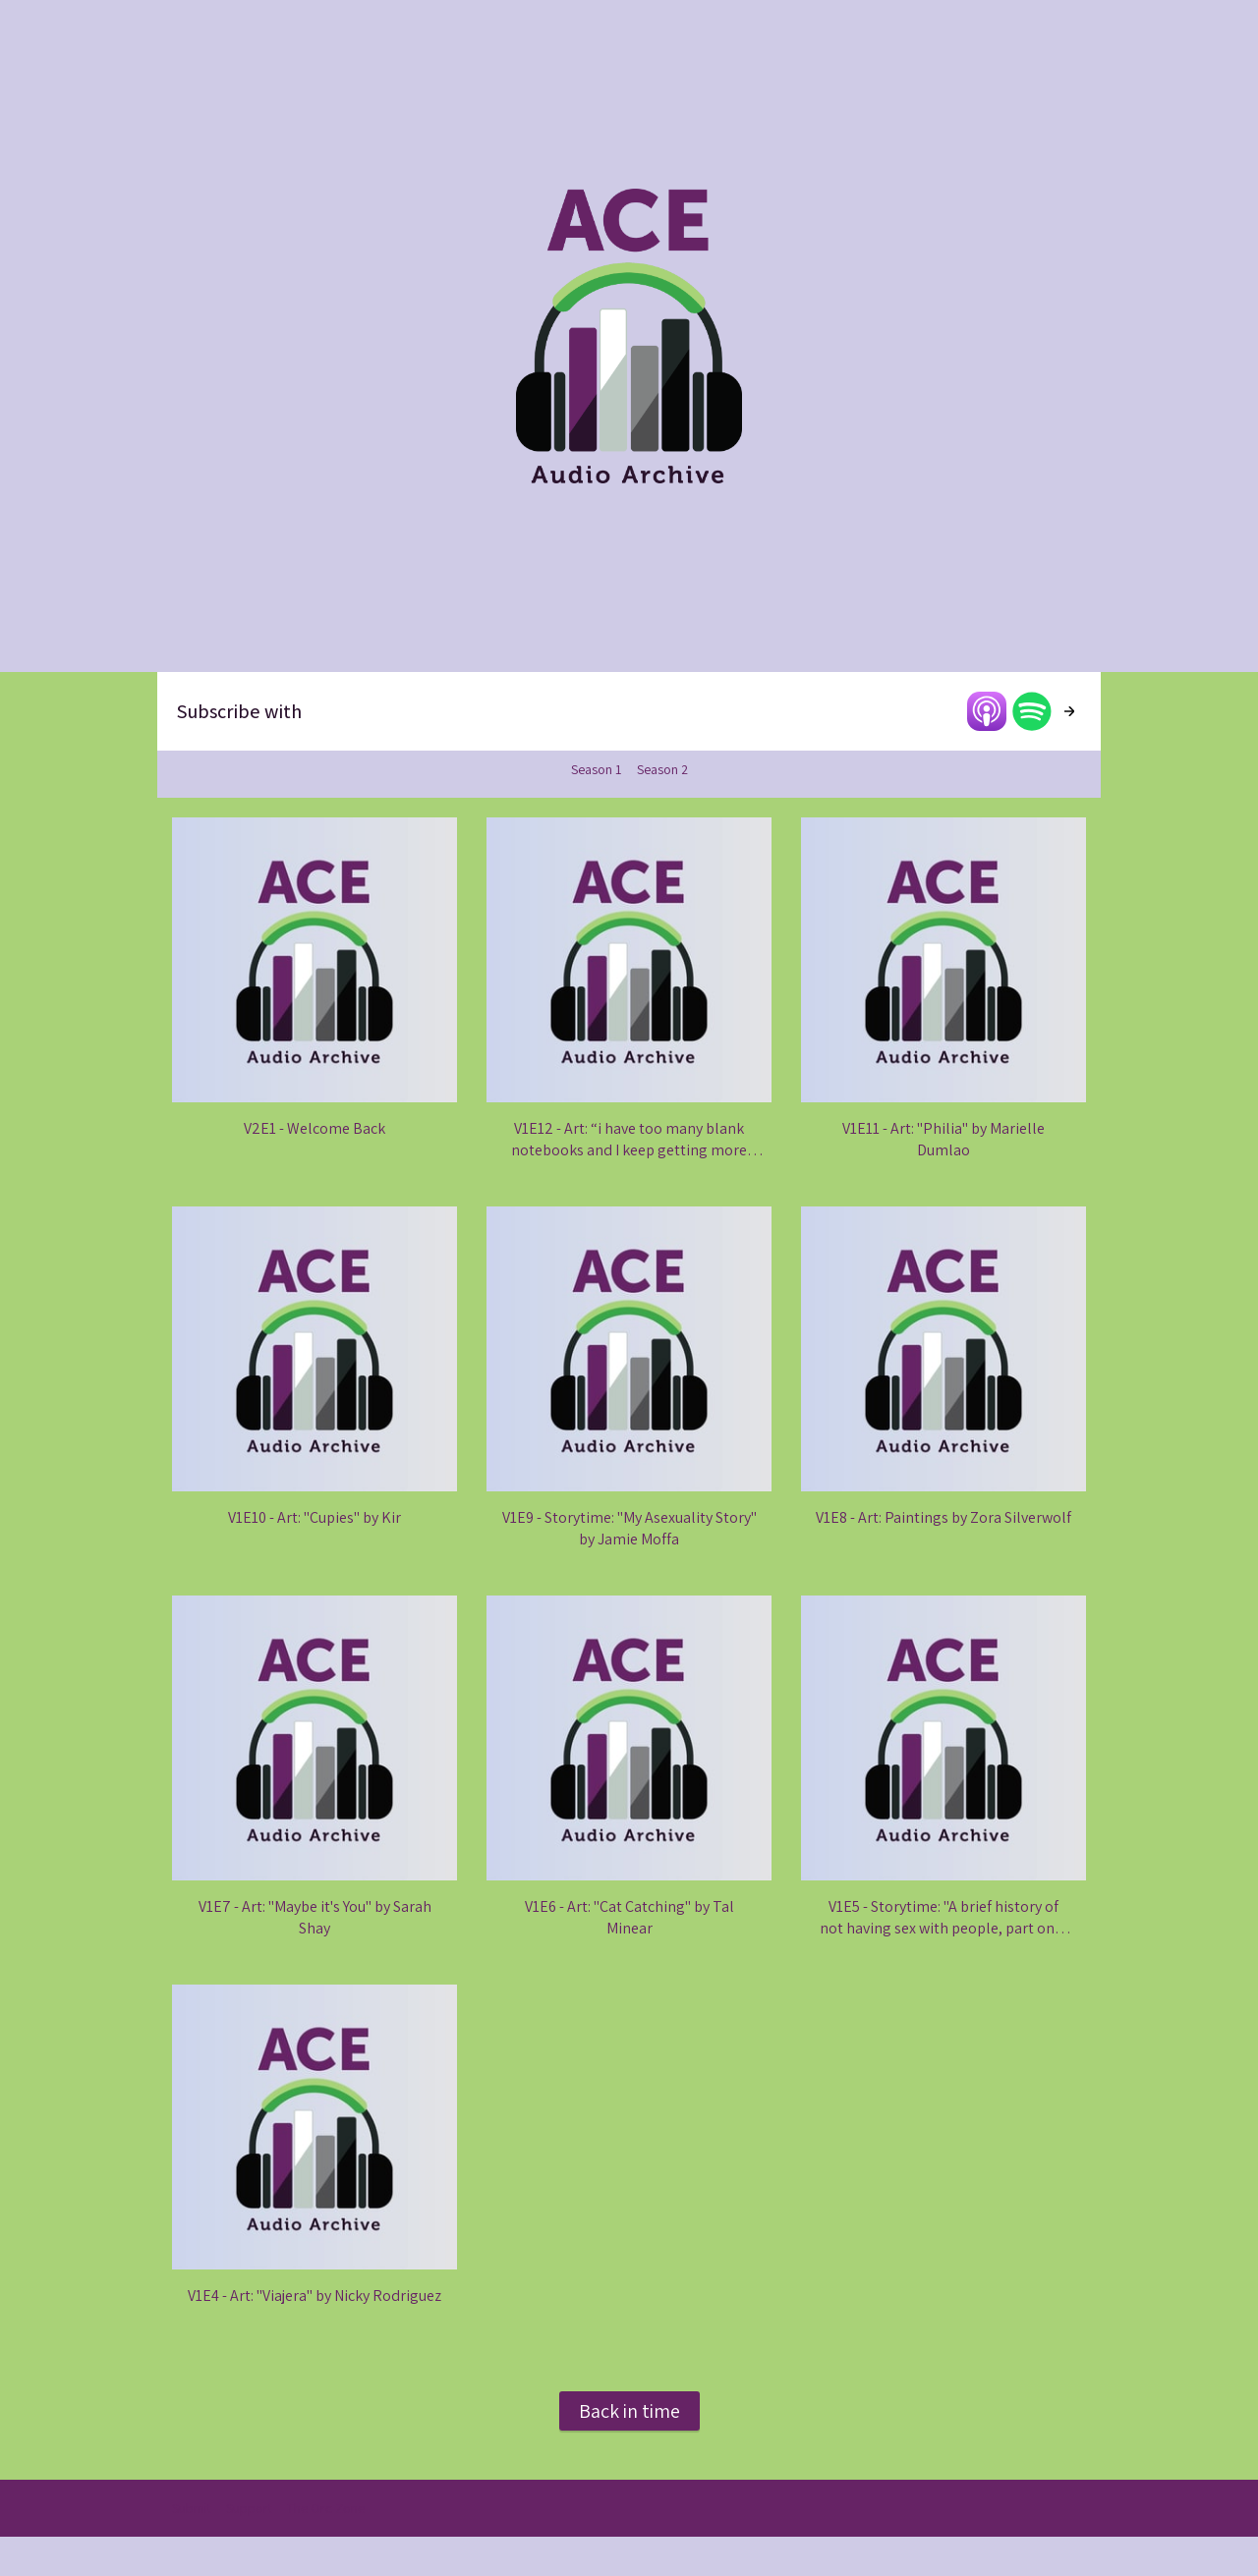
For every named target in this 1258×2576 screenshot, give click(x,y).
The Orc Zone (326, 2508)
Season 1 (596, 769)
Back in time (629, 2411)
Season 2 (662, 769)
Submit (191, 2508)
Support (249, 2508)
